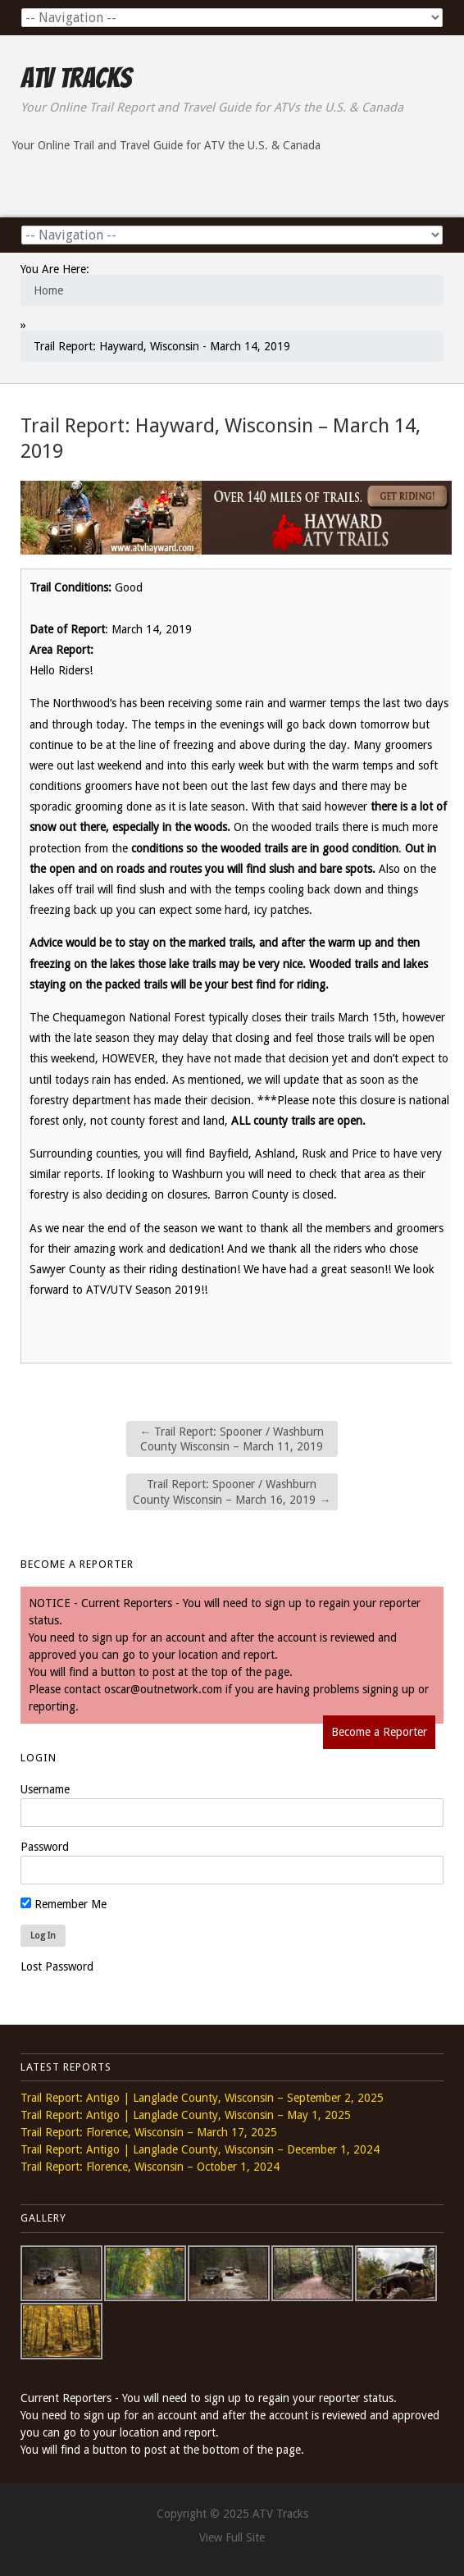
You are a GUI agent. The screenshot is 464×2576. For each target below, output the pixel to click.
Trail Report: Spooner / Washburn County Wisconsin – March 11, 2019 (231, 1439)
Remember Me (63, 1904)
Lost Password (56, 1966)
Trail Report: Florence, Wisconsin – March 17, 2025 (148, 2132)
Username (45, 1789)
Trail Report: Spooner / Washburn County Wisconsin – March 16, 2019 (231, 1491)
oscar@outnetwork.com (163, 1689)
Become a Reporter (379, 1731)
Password (44, 1846)
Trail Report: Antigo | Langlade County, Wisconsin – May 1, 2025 (185, 2115)
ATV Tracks (75, 78)
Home (48, 290)
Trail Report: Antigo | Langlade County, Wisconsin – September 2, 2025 (202, 2097)
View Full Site (232, 2537)
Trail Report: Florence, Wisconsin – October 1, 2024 (150, 2166)
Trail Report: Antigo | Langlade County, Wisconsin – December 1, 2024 (200, 2149)
